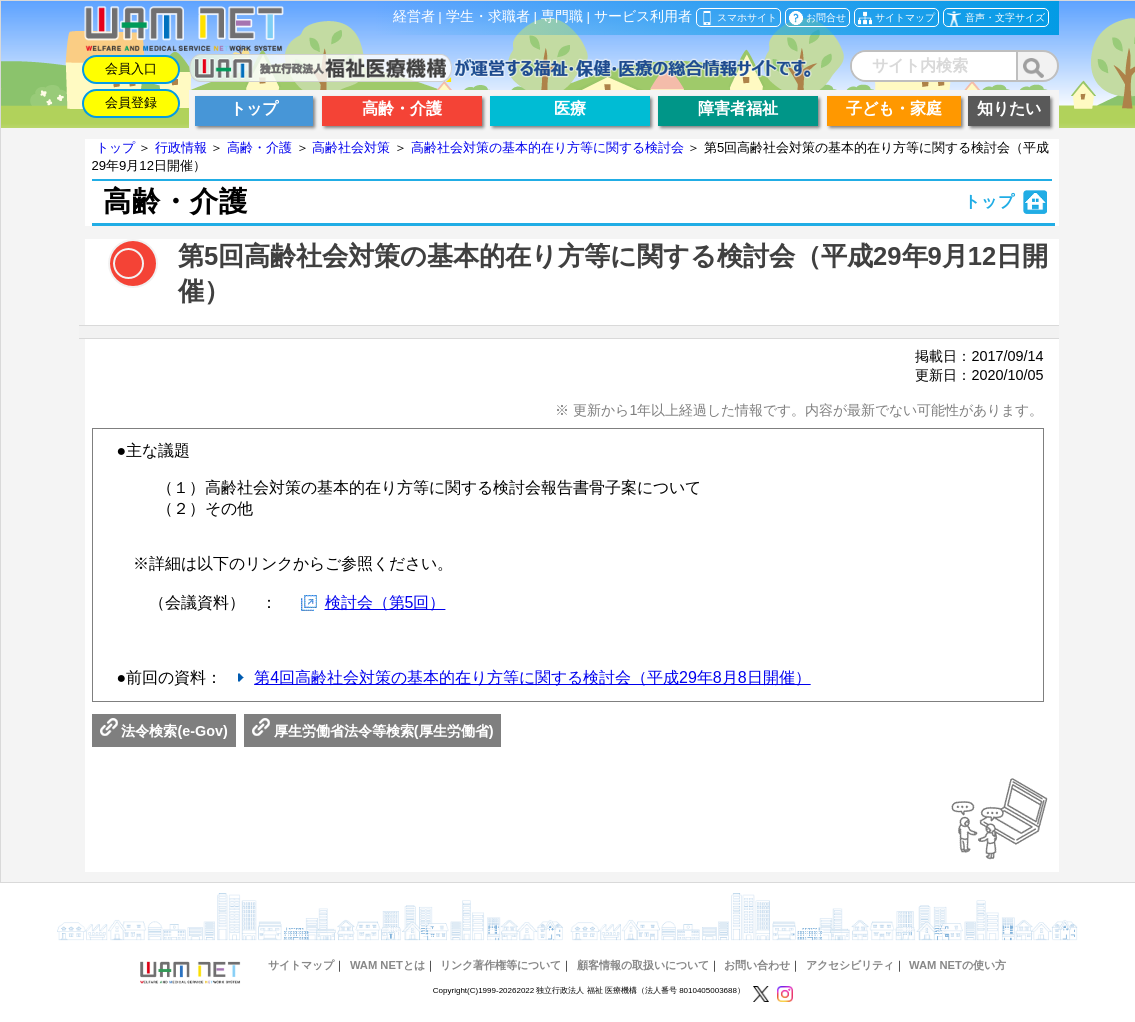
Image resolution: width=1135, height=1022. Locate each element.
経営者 (414, 16)
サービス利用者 (643, 16)
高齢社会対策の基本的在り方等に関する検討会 (547, 147)
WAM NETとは (387, 965)
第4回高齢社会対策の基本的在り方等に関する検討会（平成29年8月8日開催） (532, 677)
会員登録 (131, 102)
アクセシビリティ (850, 965)
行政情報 (181, 147)
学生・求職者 (488, 16)
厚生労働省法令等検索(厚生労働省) (373, 731)
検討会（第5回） (385, 602)
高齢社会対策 (351, 147)
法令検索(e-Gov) (164, 731)
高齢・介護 (259, 147)
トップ (115, 147)
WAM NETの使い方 (957, 965)
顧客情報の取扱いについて (643, 965)
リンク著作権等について (500, 965)
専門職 (562, 16)
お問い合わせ (757, 965)
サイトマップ (301, 965)
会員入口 (131, 68)
